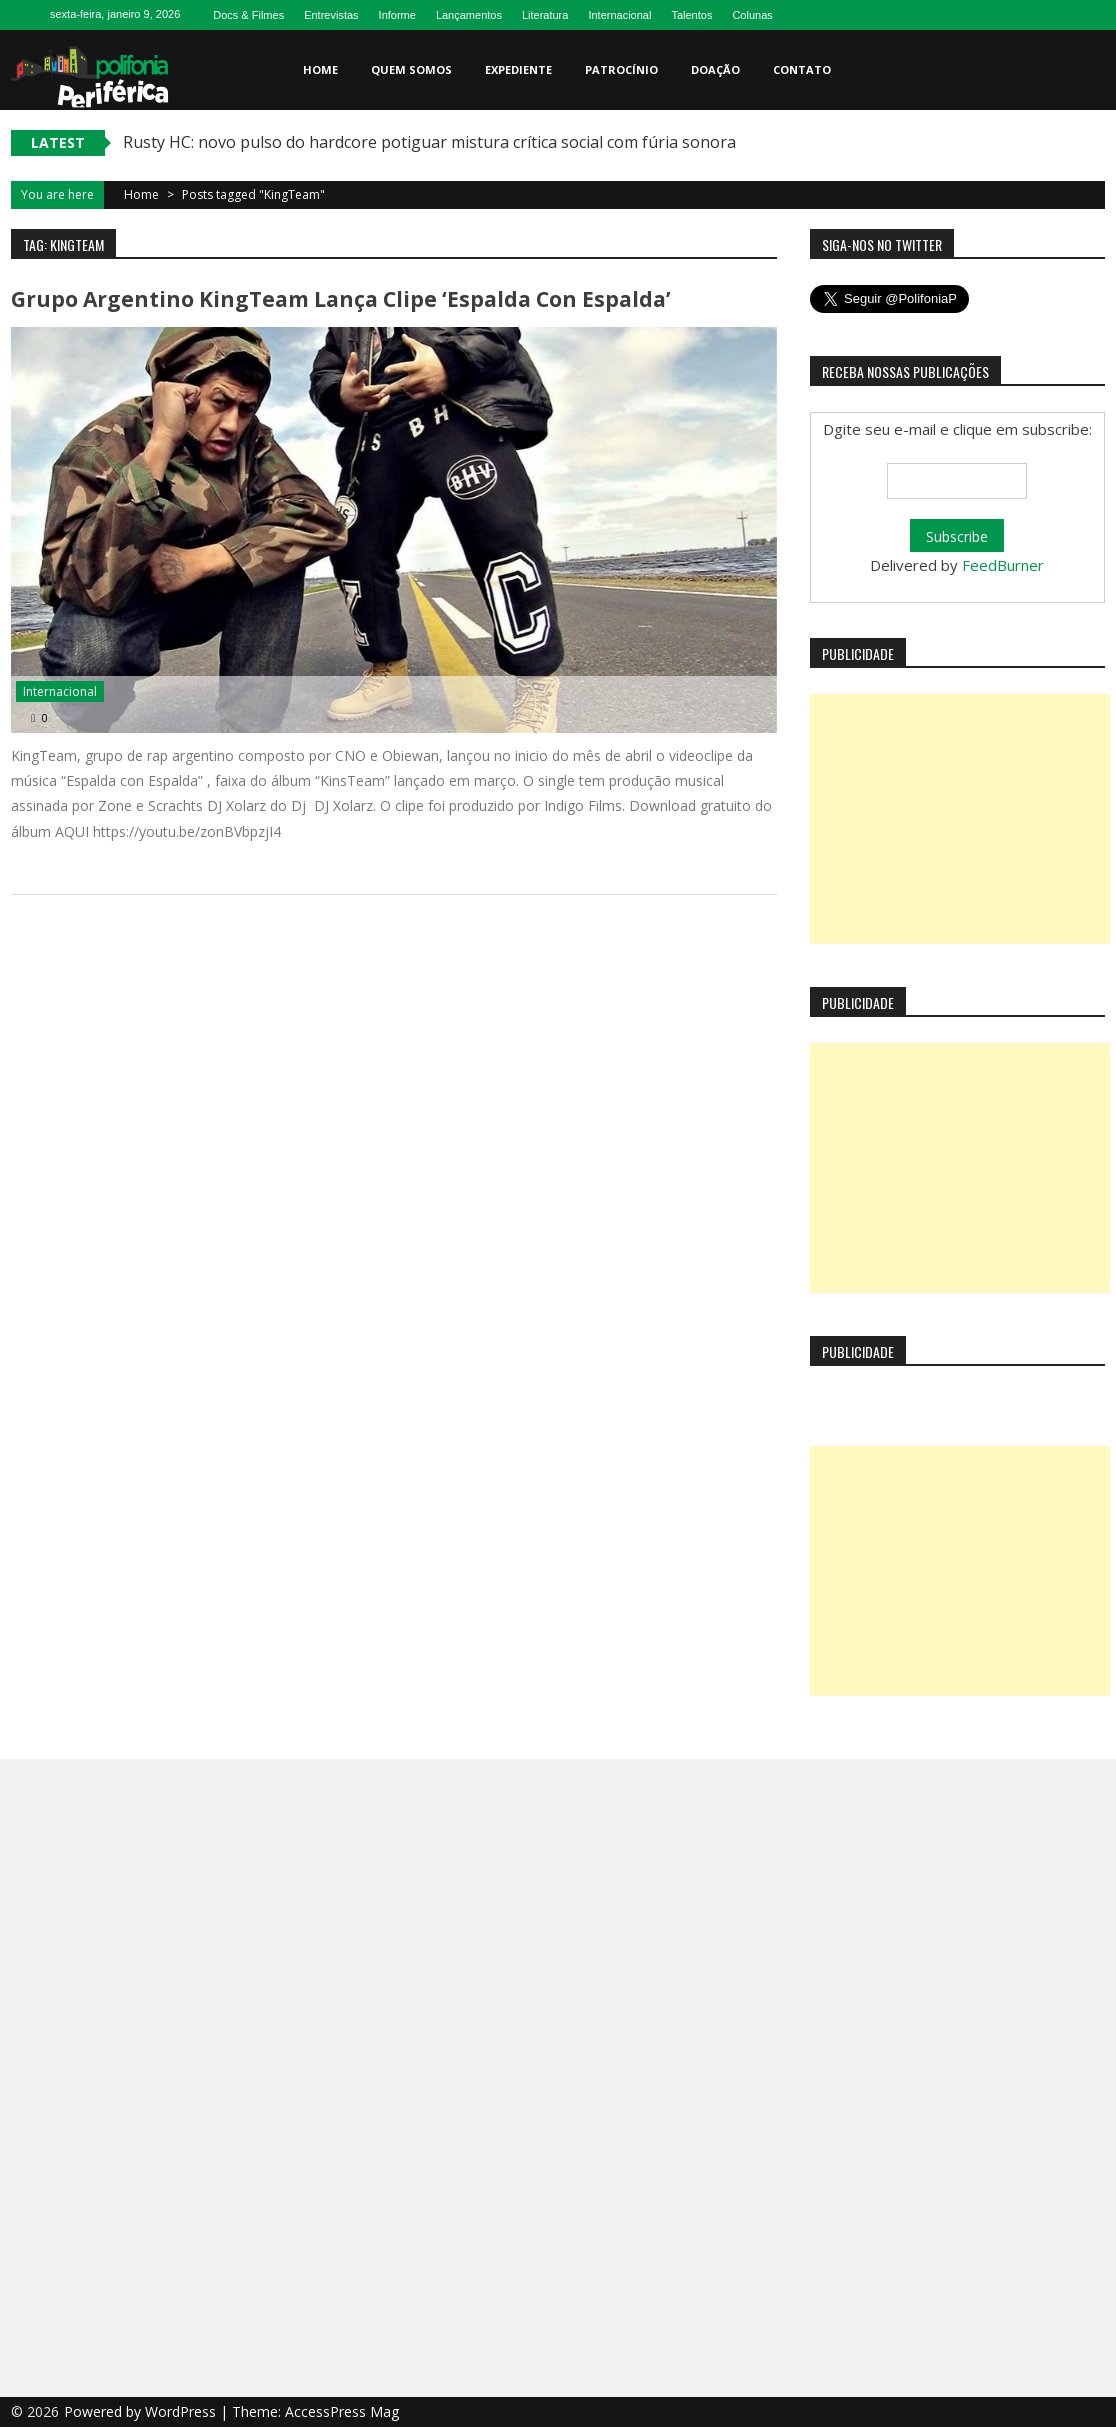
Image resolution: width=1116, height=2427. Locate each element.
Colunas (752, 15)
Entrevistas (331, 15)
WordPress (182, 2411)
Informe (397, 15)
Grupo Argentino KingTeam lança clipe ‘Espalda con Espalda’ (341, 299)
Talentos (691, 15)
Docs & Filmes (248, 15)
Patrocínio (621, 69)
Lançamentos (469, 15)
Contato (802, 69)
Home (320, 69)
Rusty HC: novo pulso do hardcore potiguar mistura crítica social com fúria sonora (429, 142)
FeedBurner (1003, 565)
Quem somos (411, 69)
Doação (715, 69)
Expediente (518, 69)
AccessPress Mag (342, 2411)
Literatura (545, 15)
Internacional (619, 15)
